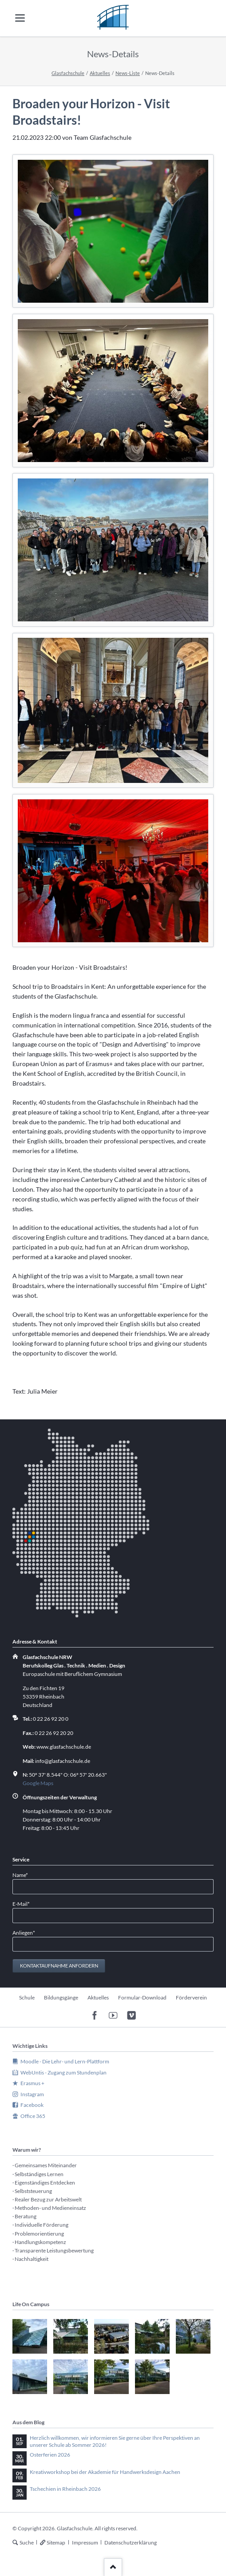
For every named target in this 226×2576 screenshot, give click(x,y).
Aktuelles (100, 73)
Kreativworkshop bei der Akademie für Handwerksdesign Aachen (105, 2472)
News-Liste (127, 73)
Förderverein (191, 1997)
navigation (20, 18)
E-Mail (24, 1903)
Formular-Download (142, 1997)
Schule (27, 1997)
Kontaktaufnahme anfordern (59, 1965)
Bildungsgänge (61, 1997)
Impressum (85, 2542)
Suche (27, 2542)
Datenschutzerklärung (130, 2542)
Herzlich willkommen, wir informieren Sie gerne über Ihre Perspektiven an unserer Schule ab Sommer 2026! (115, 2441)
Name (24, 1874)
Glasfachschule (68, 73)
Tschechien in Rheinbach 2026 (65, 2488)
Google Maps (38, 1783)
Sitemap (56, 2542)
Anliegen (24, 1932)
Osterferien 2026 (50, 2454)
